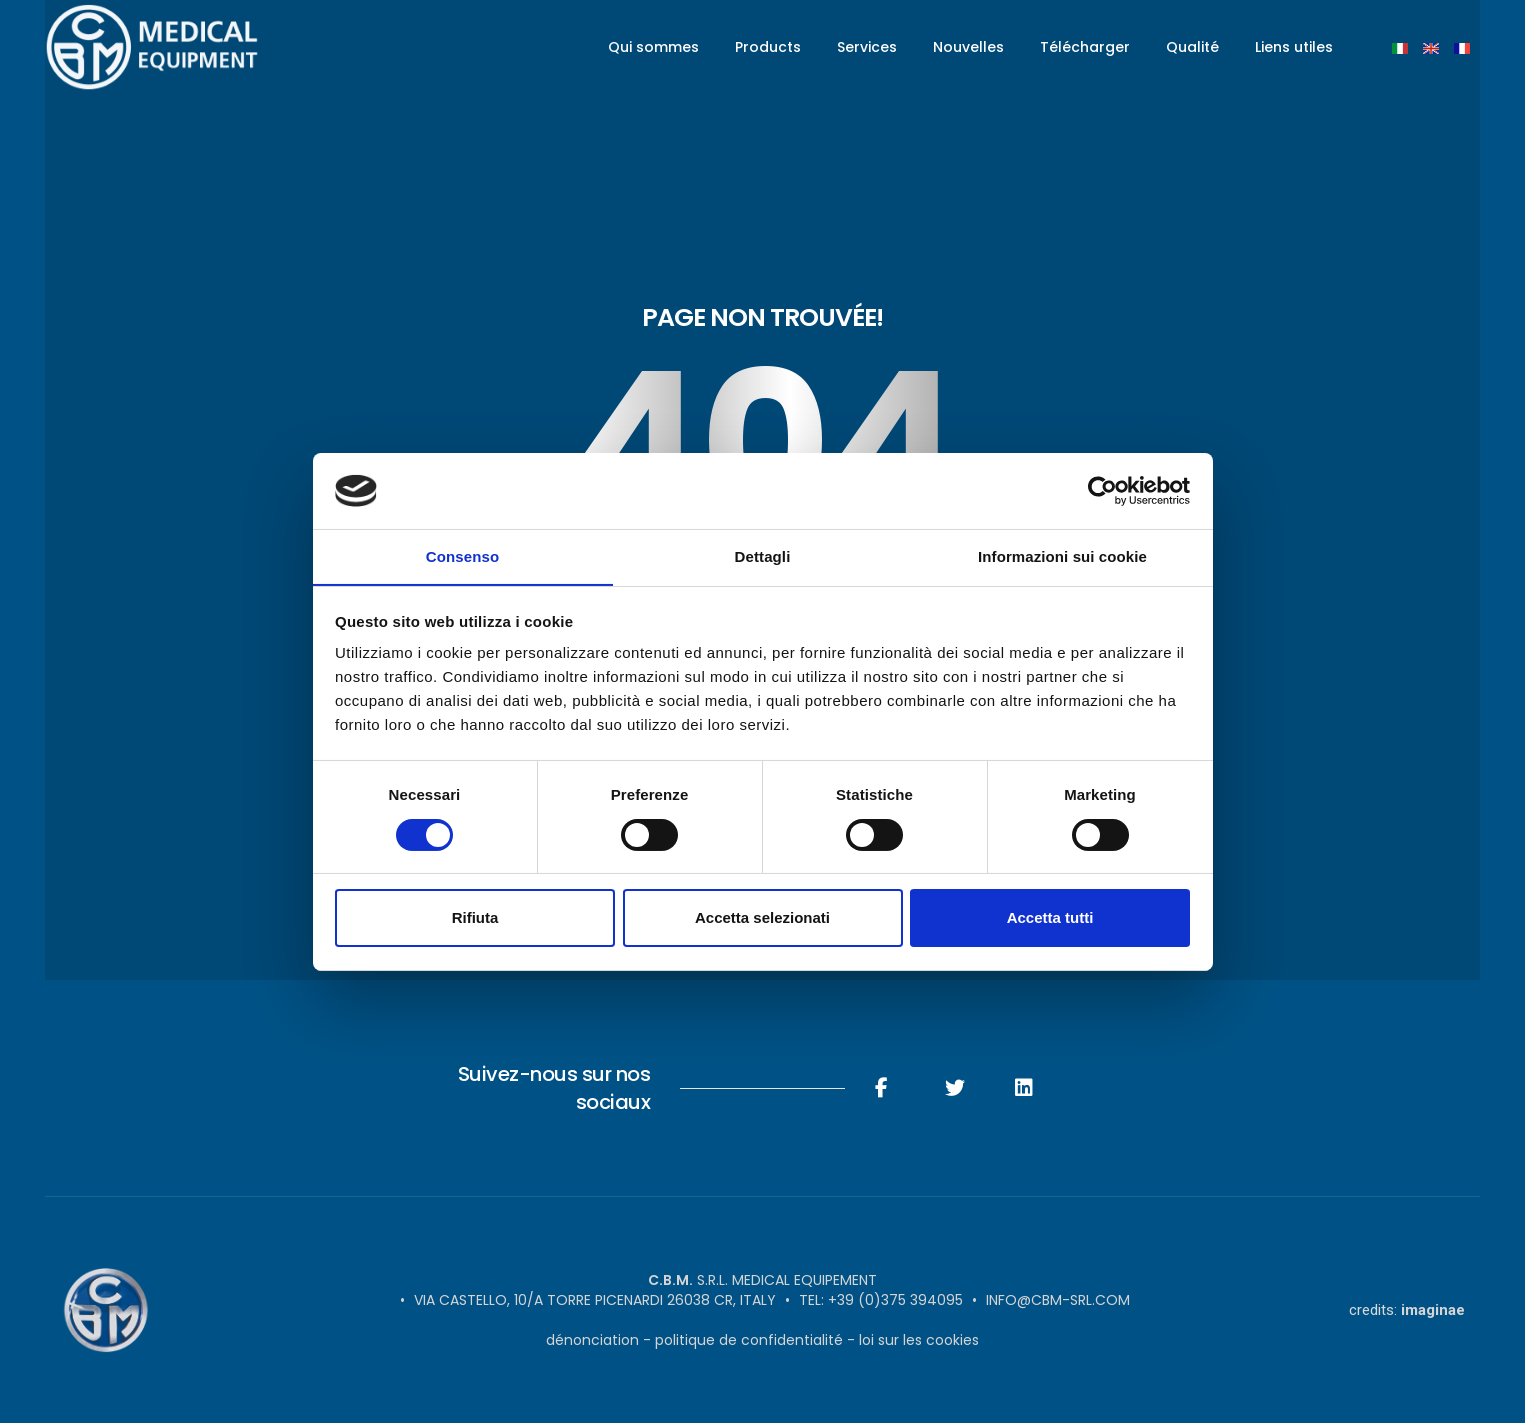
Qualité (1192, 47)
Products (768, 47)
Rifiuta (475, 918)
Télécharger (1085, 47)
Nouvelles (968, 47)
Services (867, 47)
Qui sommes (653, 47)
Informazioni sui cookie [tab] (1062, 556)
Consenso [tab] (462, 556)
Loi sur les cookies (919, 1340)
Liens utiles (1294, 47)
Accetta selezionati (762, 918)
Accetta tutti (1050, 918)
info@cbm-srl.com (1058, 1300)
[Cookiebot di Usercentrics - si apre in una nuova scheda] (1102, 490)
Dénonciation (592, 1340)
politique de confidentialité (749, 1340)
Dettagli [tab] (763, 556)
